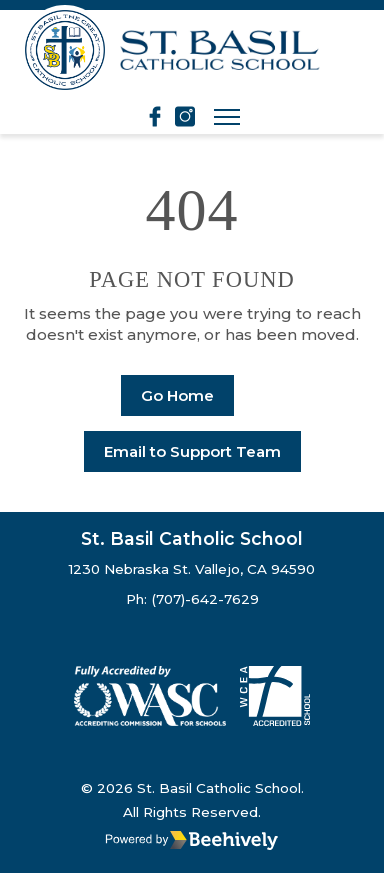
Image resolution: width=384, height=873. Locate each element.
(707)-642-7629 (205, 599)
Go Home (177, 395)
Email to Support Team (192, 451)
